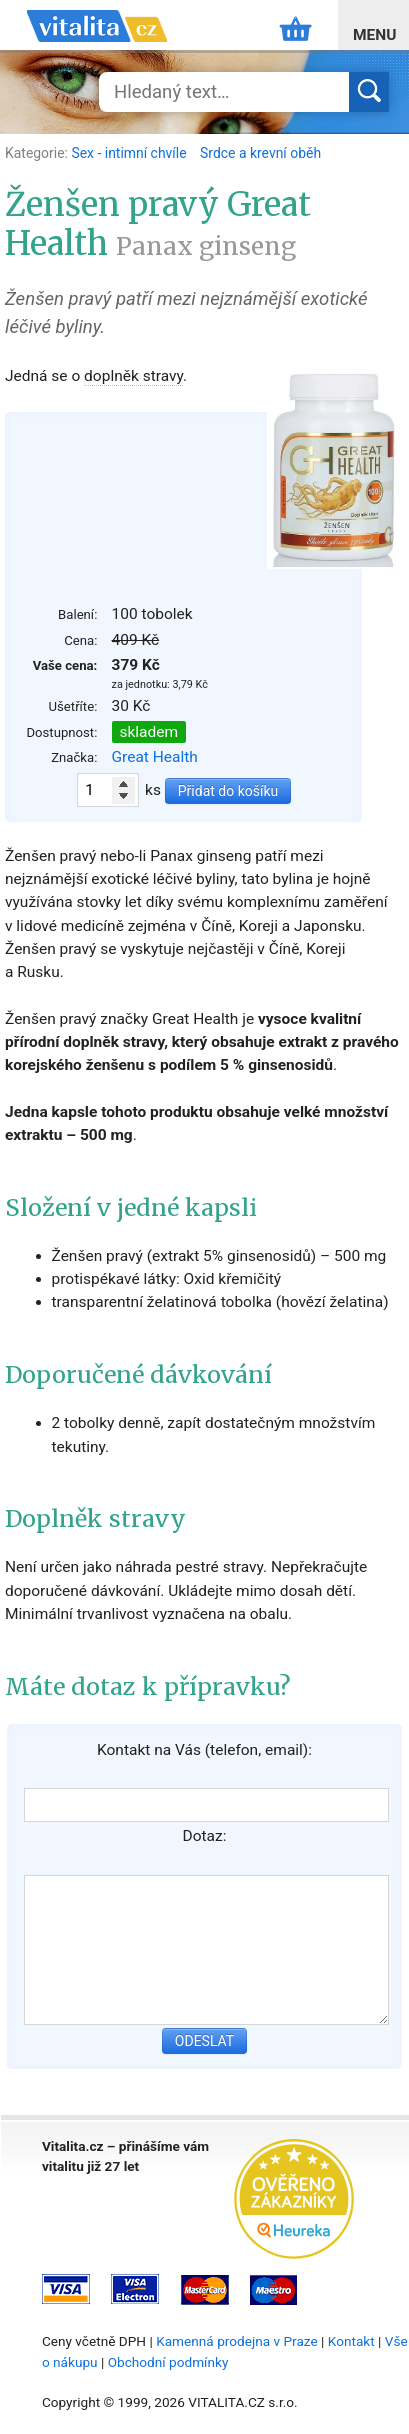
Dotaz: (205, 1836)
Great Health (155, 757)
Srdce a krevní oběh (260, 153)
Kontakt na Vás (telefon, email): (204, 1750)
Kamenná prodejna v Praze (237, 2341)
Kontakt (351, 2341)
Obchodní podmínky (168, 2362)
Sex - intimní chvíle (130, 153)
